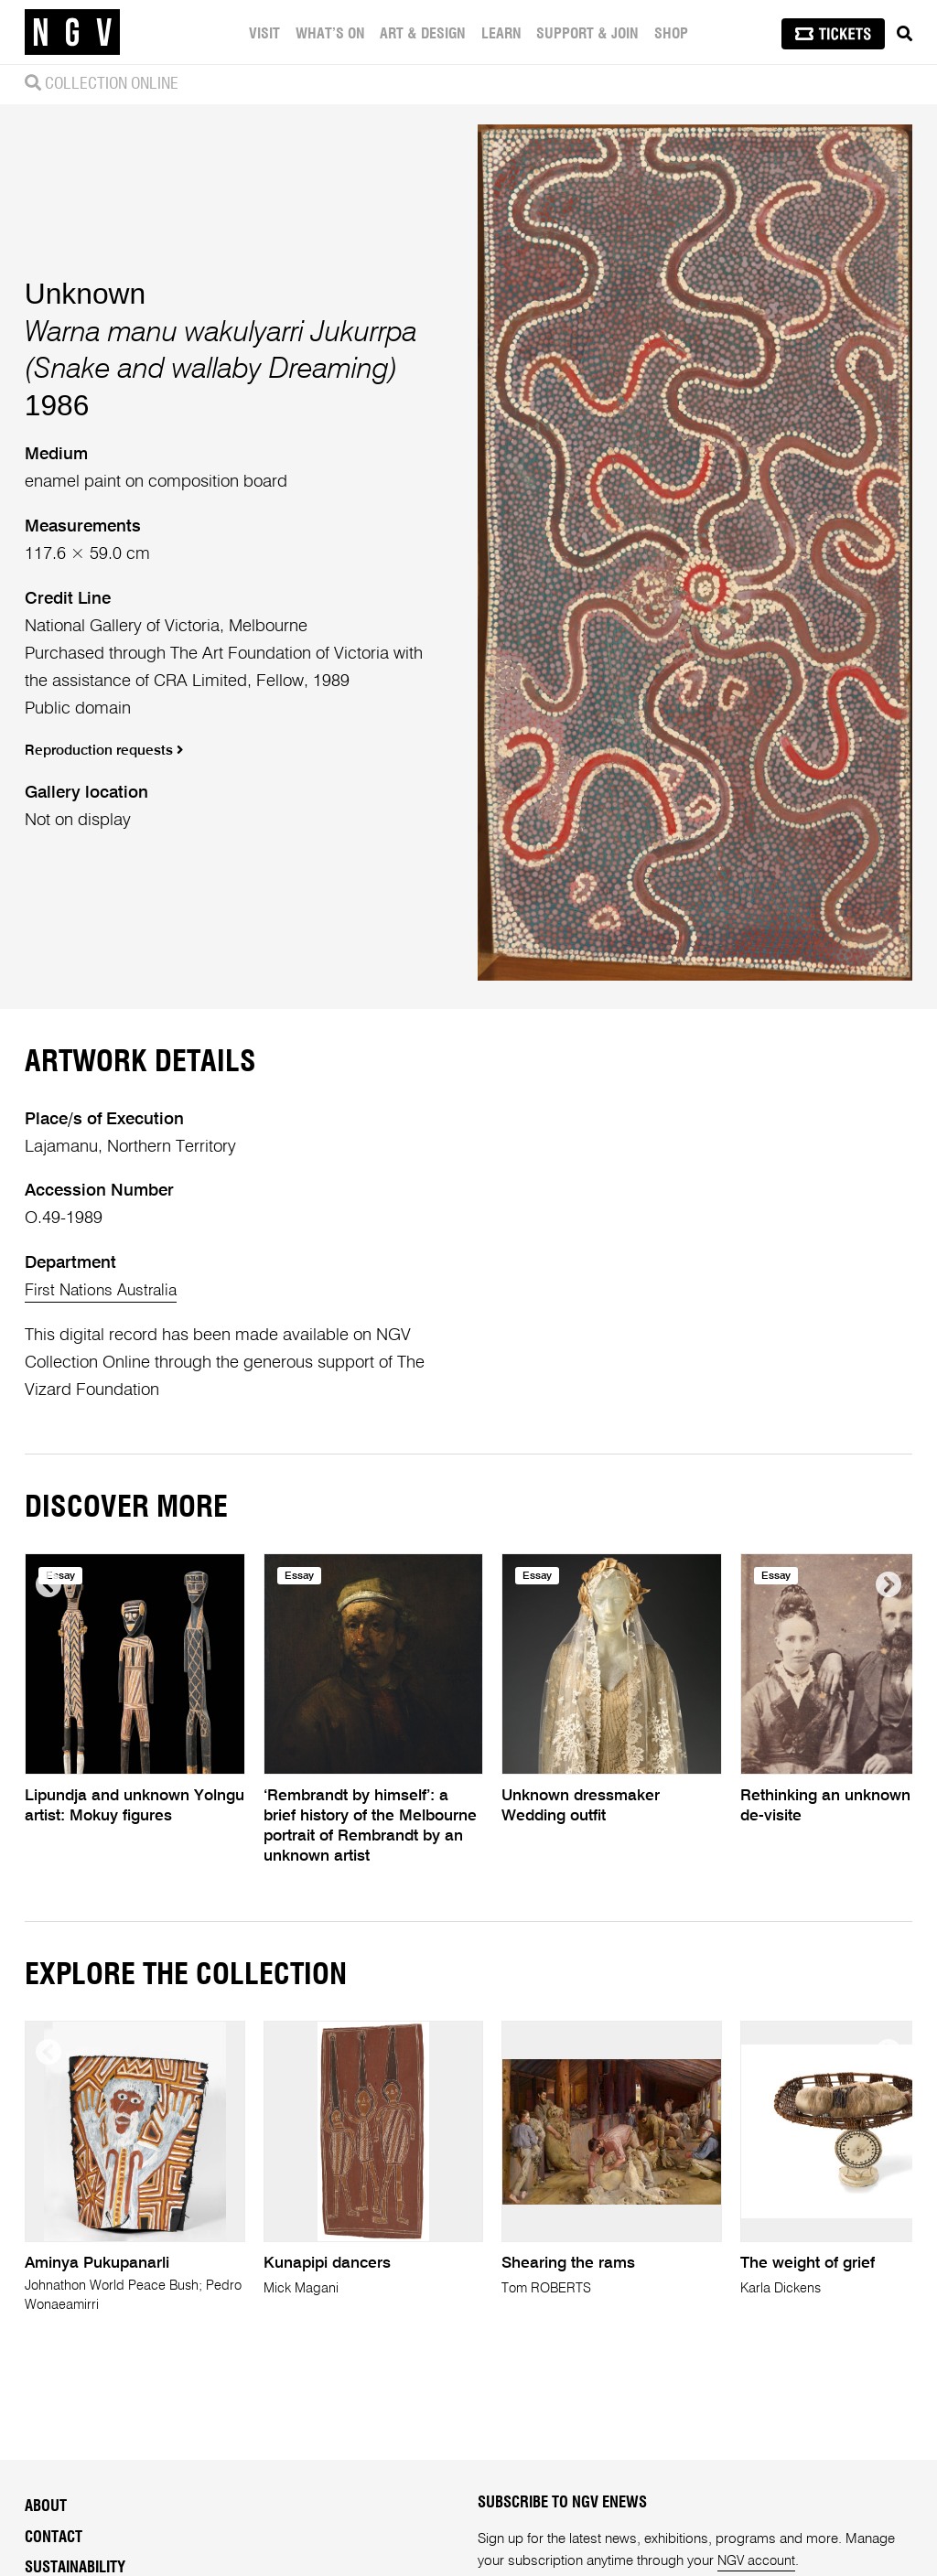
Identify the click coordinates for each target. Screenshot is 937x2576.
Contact (53, 2536)
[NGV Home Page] (72, 32)
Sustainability (75, 2567)
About (46, 2506)
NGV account (758, 2561)
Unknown (85, 293)
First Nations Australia (105, 1291)
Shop (671, 34)
